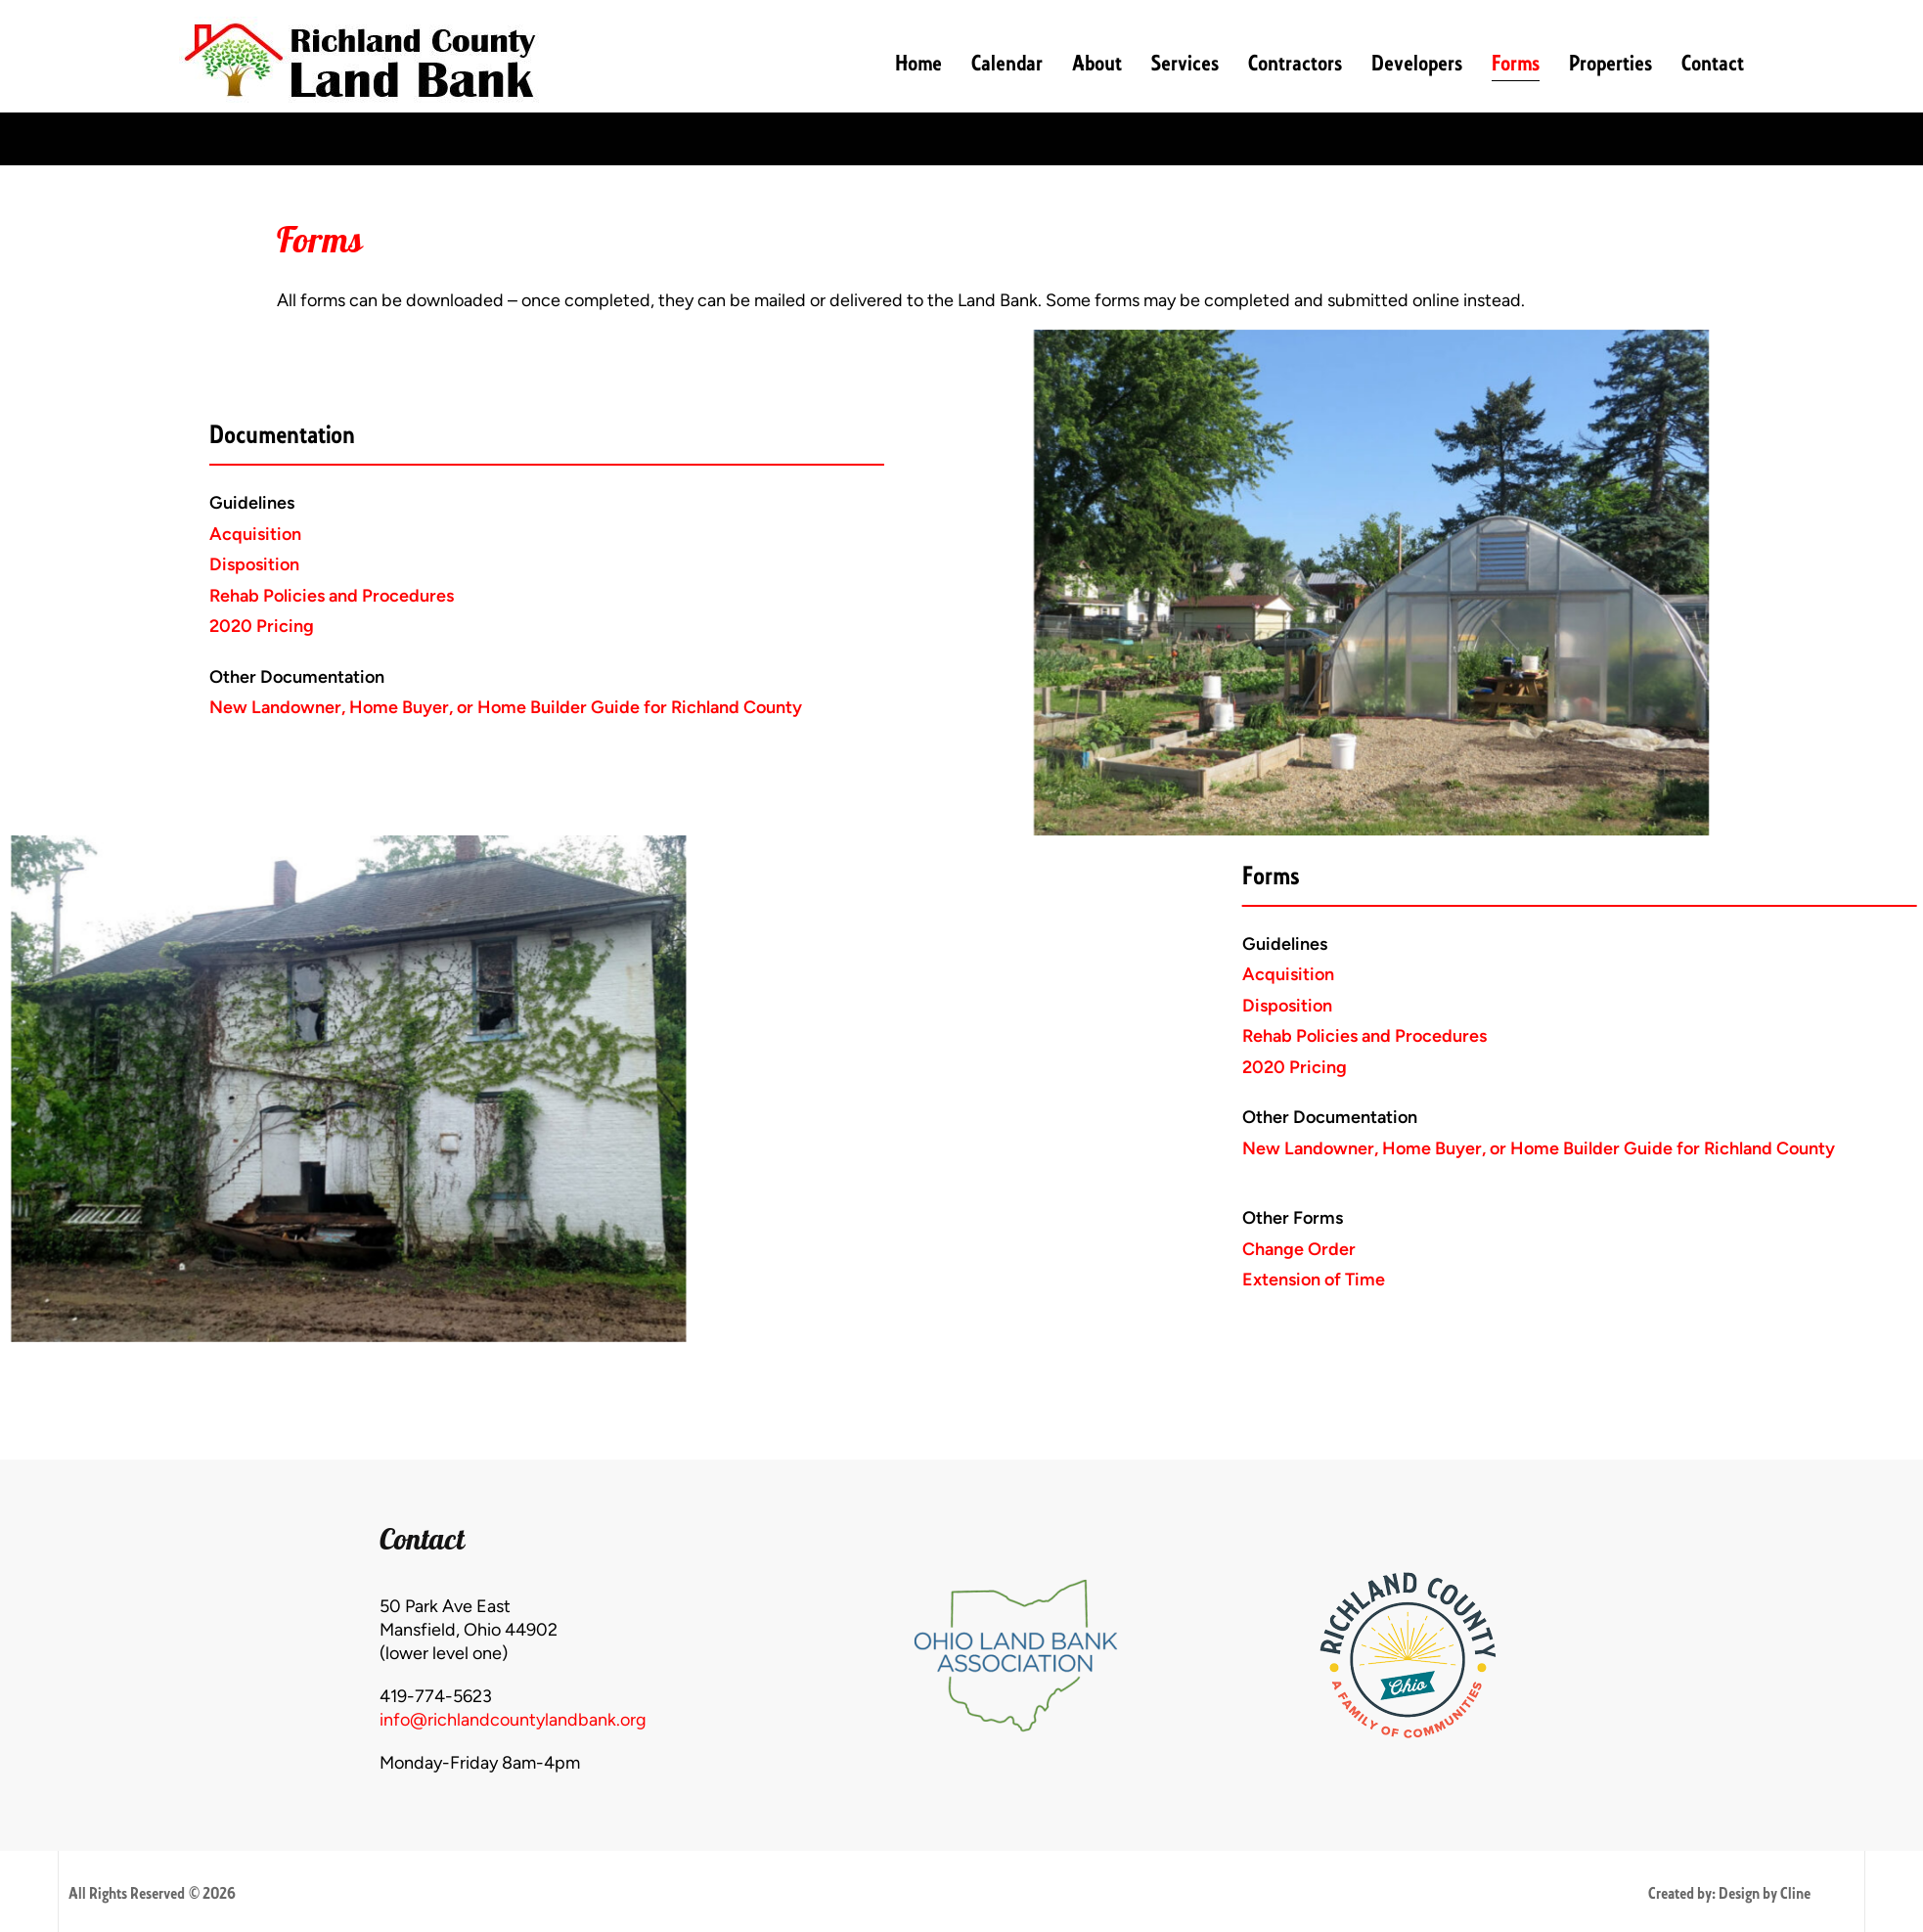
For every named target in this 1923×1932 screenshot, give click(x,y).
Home (918, 64)
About (1097, 64)
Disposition (88, 564)
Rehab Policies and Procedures (165, 596)
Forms (1516, 64)
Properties (1610, 64)
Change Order (1638, 1249)
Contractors (1295, 64)
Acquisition (89, 534)
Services (1185, 64)
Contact (1712, 64)
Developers (1416, 64)
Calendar (1007, 64)
